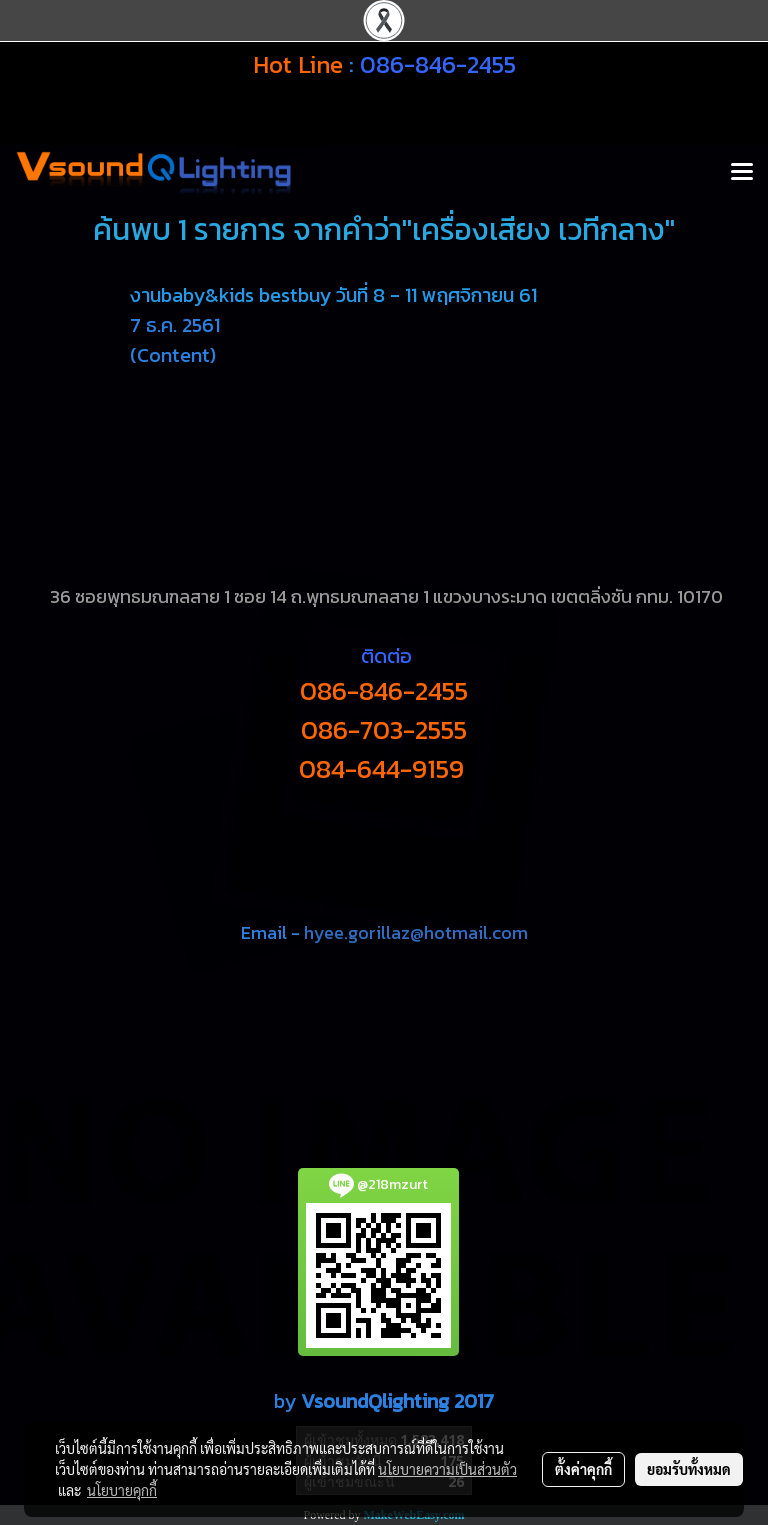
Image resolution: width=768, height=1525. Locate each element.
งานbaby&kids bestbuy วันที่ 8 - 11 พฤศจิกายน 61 (333, 295)
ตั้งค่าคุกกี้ (583, 1469)
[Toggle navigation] (742, 173)
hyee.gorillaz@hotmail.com (416, 932)
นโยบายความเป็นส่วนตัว (447, 1469)
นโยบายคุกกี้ (122, 1490)
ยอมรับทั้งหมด (689, 1469)
